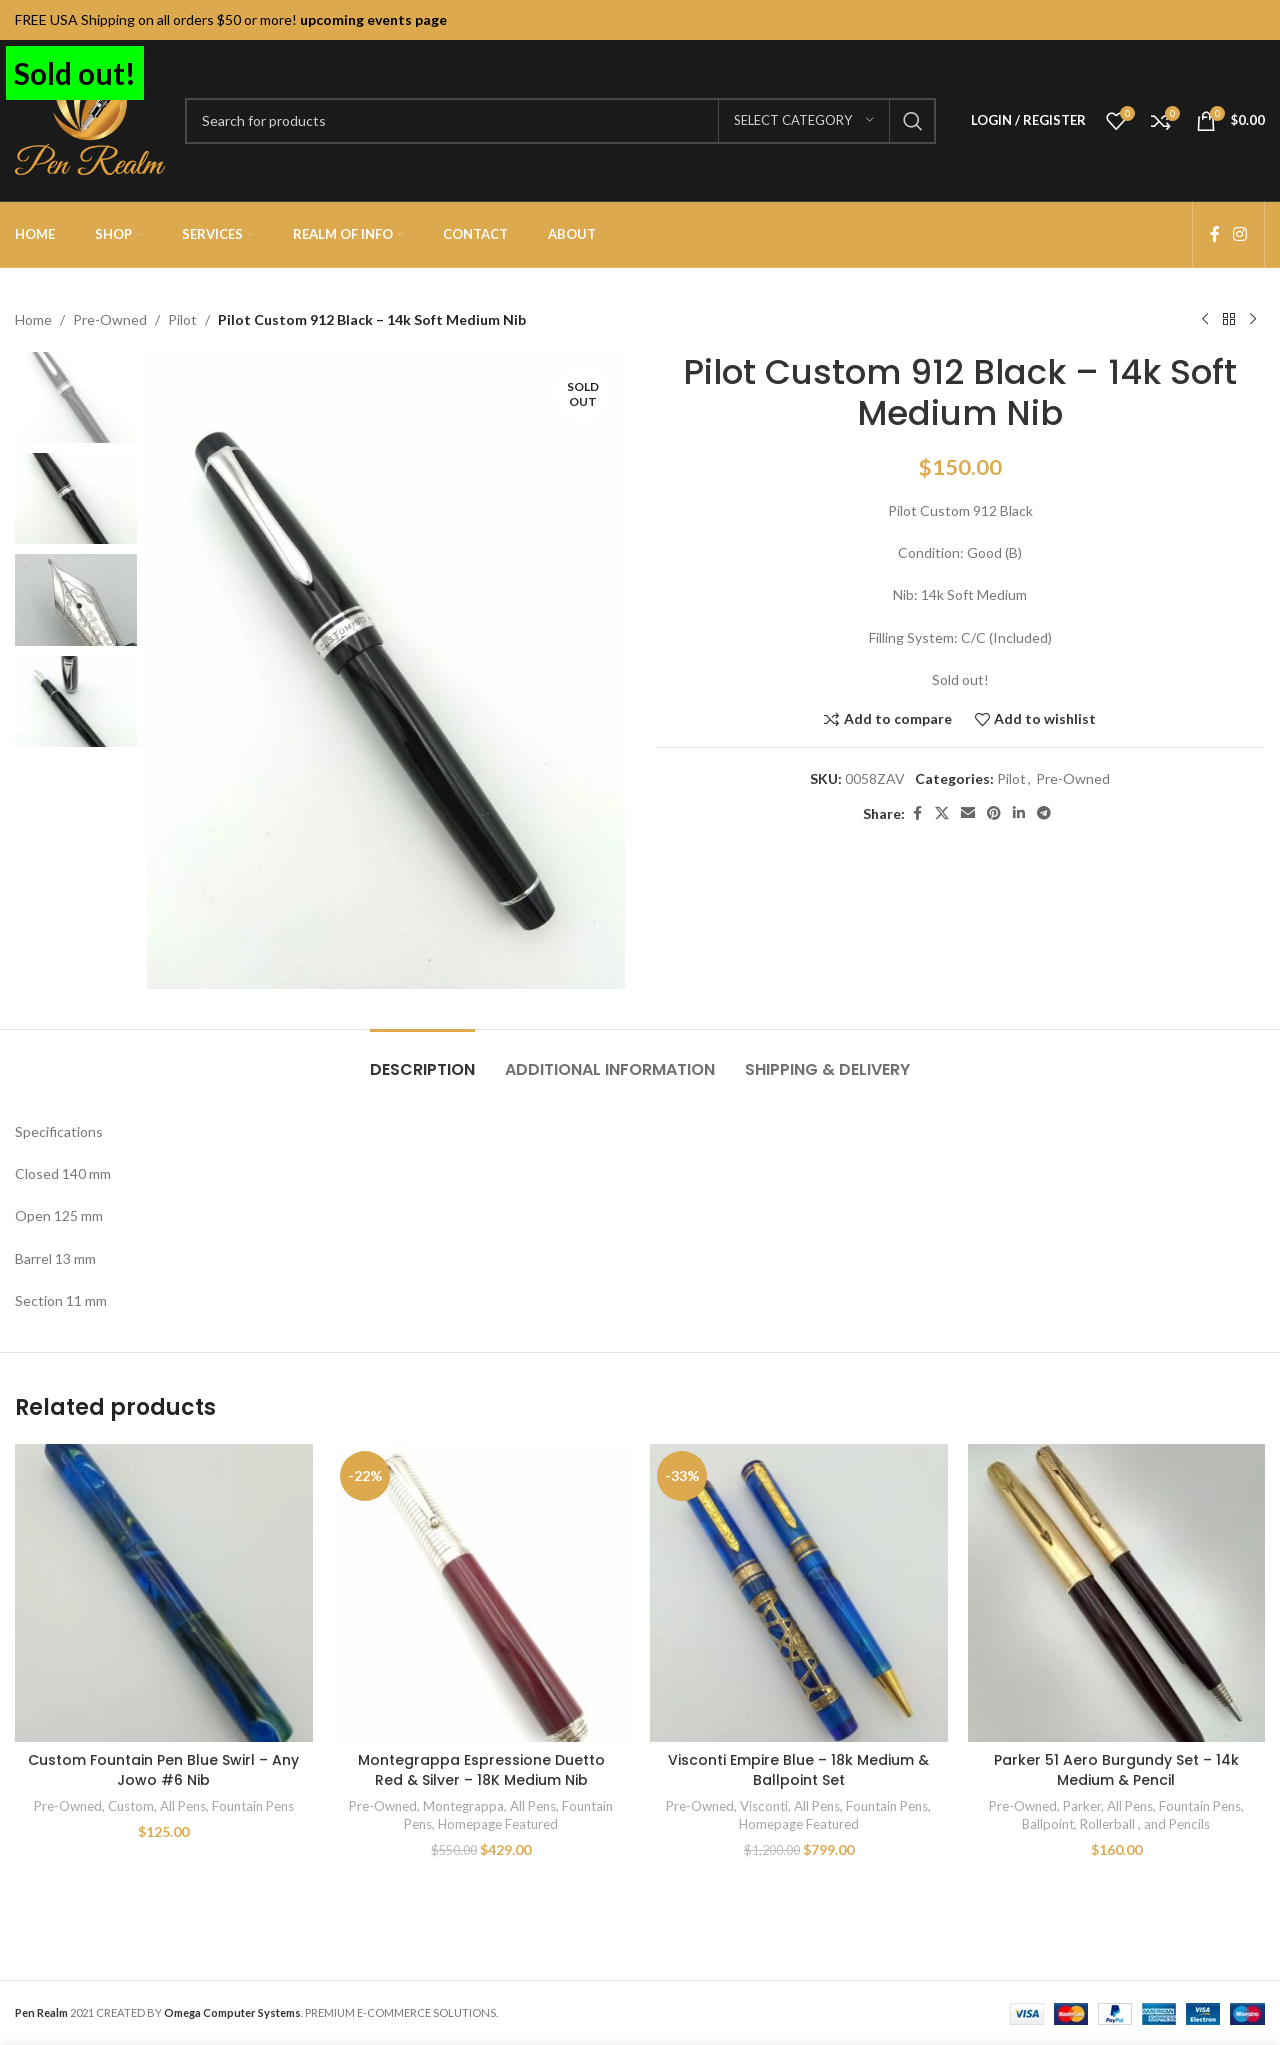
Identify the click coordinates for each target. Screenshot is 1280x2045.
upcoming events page (373, 19)
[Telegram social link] (1044, 813)
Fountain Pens (253, 1806)
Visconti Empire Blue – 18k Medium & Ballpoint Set (798, 1770)
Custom (131, 1806)
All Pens (183, 1806)
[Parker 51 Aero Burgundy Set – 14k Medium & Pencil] (1117, 1593)
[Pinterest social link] (994, 813)
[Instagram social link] (1240, 234)
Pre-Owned (110, 319)
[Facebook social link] (1215, 234)
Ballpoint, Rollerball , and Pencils (1116, 1824)
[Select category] (804, 121)
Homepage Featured (498, 1824)
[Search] (560, 121)
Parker (1082, 1806)
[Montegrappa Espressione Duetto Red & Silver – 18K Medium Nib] (482, 1593)
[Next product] (1253, 320)
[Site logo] (90, 118)
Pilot (182, 319)
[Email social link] (968, 813)
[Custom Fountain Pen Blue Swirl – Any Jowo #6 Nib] (164, 1593)
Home (33, 319)
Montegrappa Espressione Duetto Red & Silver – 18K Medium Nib (481, 1770)
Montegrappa (463, 1806)
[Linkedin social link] (1019, 813)
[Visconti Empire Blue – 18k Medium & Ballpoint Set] (799, 1593)
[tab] (422, 1059)
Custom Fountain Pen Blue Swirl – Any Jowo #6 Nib (163, 1770)
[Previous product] (1205, 320)
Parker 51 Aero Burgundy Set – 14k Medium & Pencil (1116, 1770)
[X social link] (942, 813)
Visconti (764, 1806)
